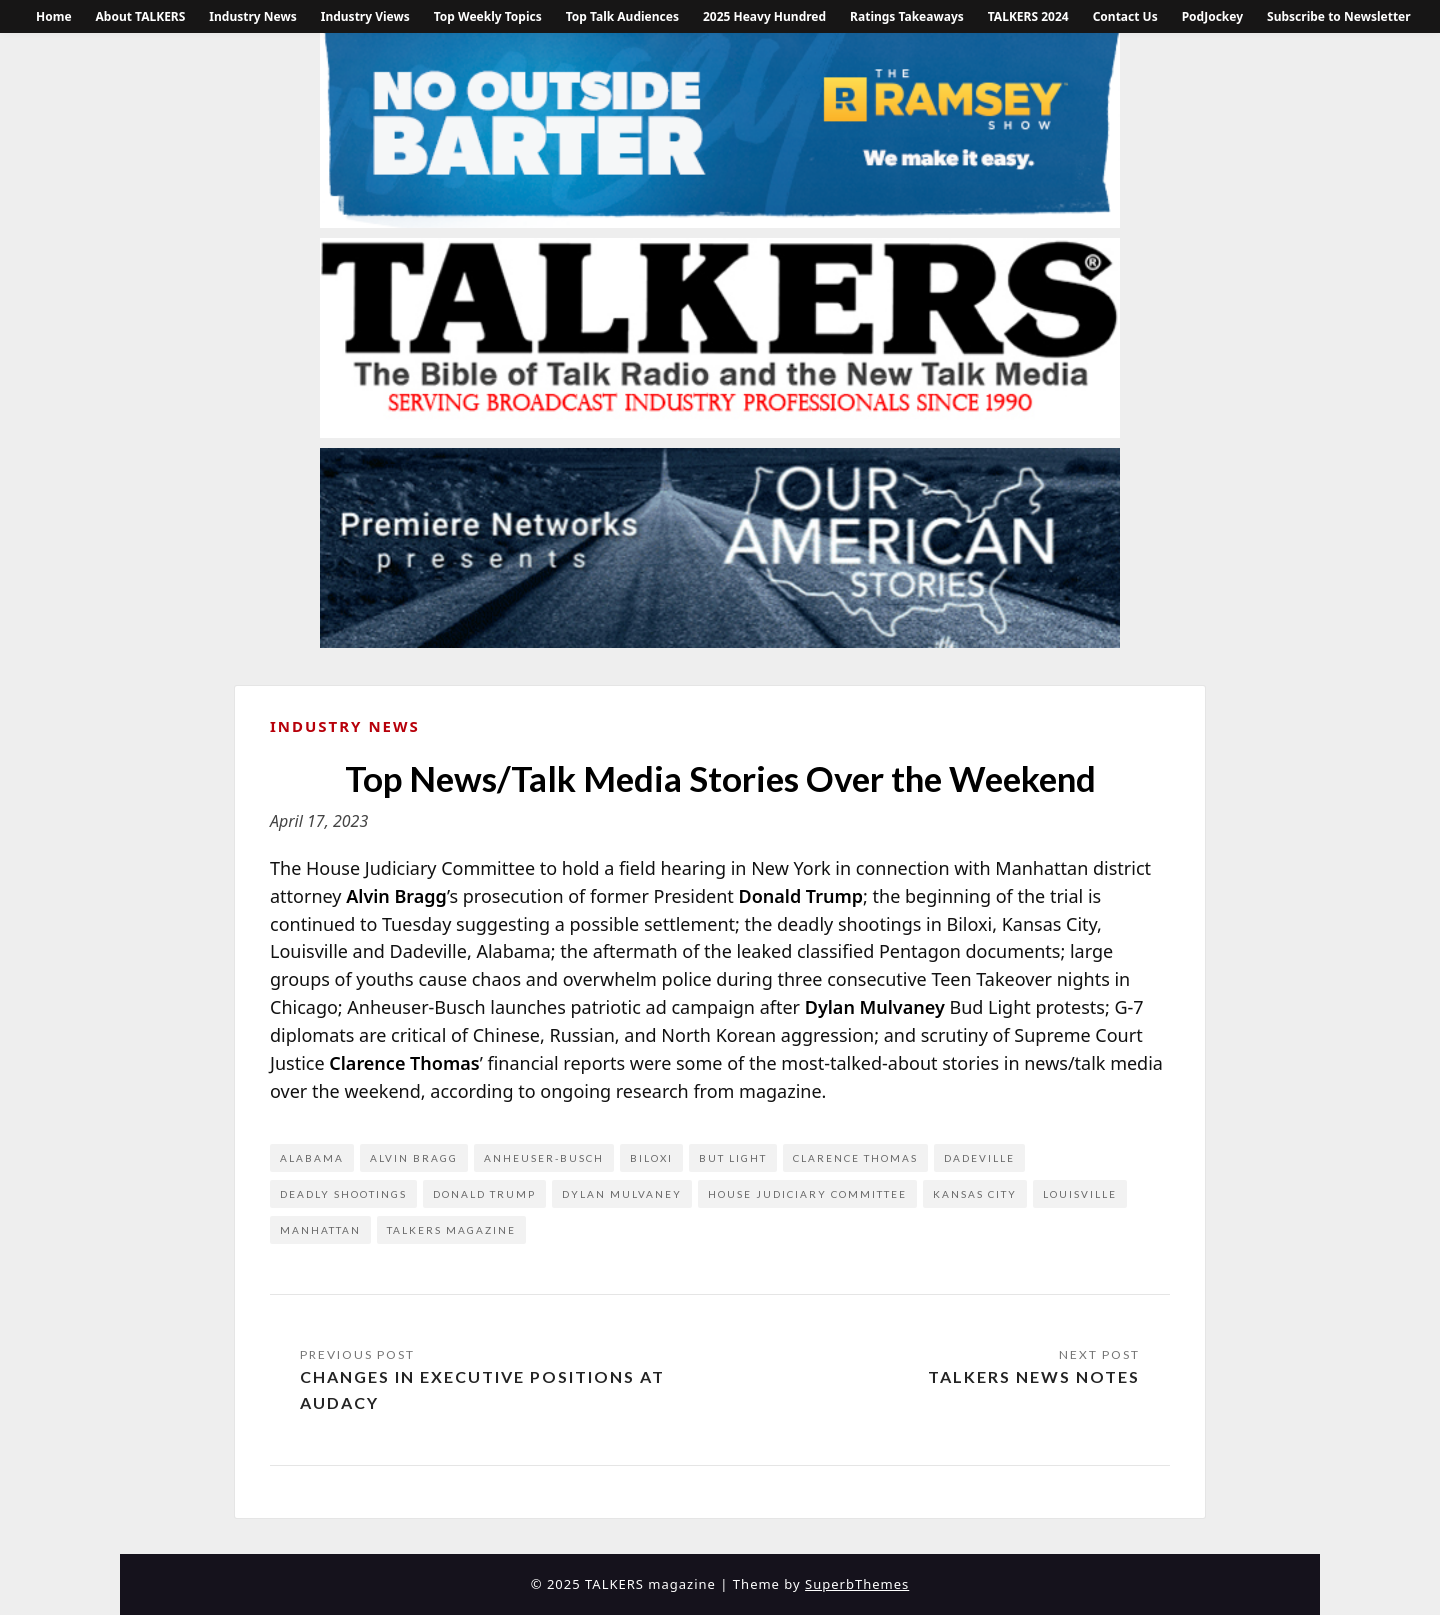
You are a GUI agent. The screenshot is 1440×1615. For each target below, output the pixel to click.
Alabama (312, 1158)
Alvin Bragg (414, 1158)
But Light (733, 1158)
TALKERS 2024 (1028, 16)
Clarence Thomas (855, 1158)
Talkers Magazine (451, 1230)
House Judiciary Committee (807, 1194)
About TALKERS (141, 16)
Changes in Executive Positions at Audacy (482, 1389)
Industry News (252, 16)
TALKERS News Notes (1034, 1376)
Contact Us (1125, 16)
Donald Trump (484, 1194)
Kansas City (975, 1194)
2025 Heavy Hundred (764, 16)
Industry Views (365, 16)
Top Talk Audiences (622, 16)
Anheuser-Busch (544, 1158)
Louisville (1080, 1194)
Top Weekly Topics (488, 16)
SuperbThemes (857, 1584)
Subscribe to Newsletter (1339, 16)
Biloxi (651, 1158)
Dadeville (979, 1158)
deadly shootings (343, 1194)
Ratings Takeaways (907, 16)
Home (54, 16)
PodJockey (1212, 16)
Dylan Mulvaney (622, 1194)
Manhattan (320, 1230)
